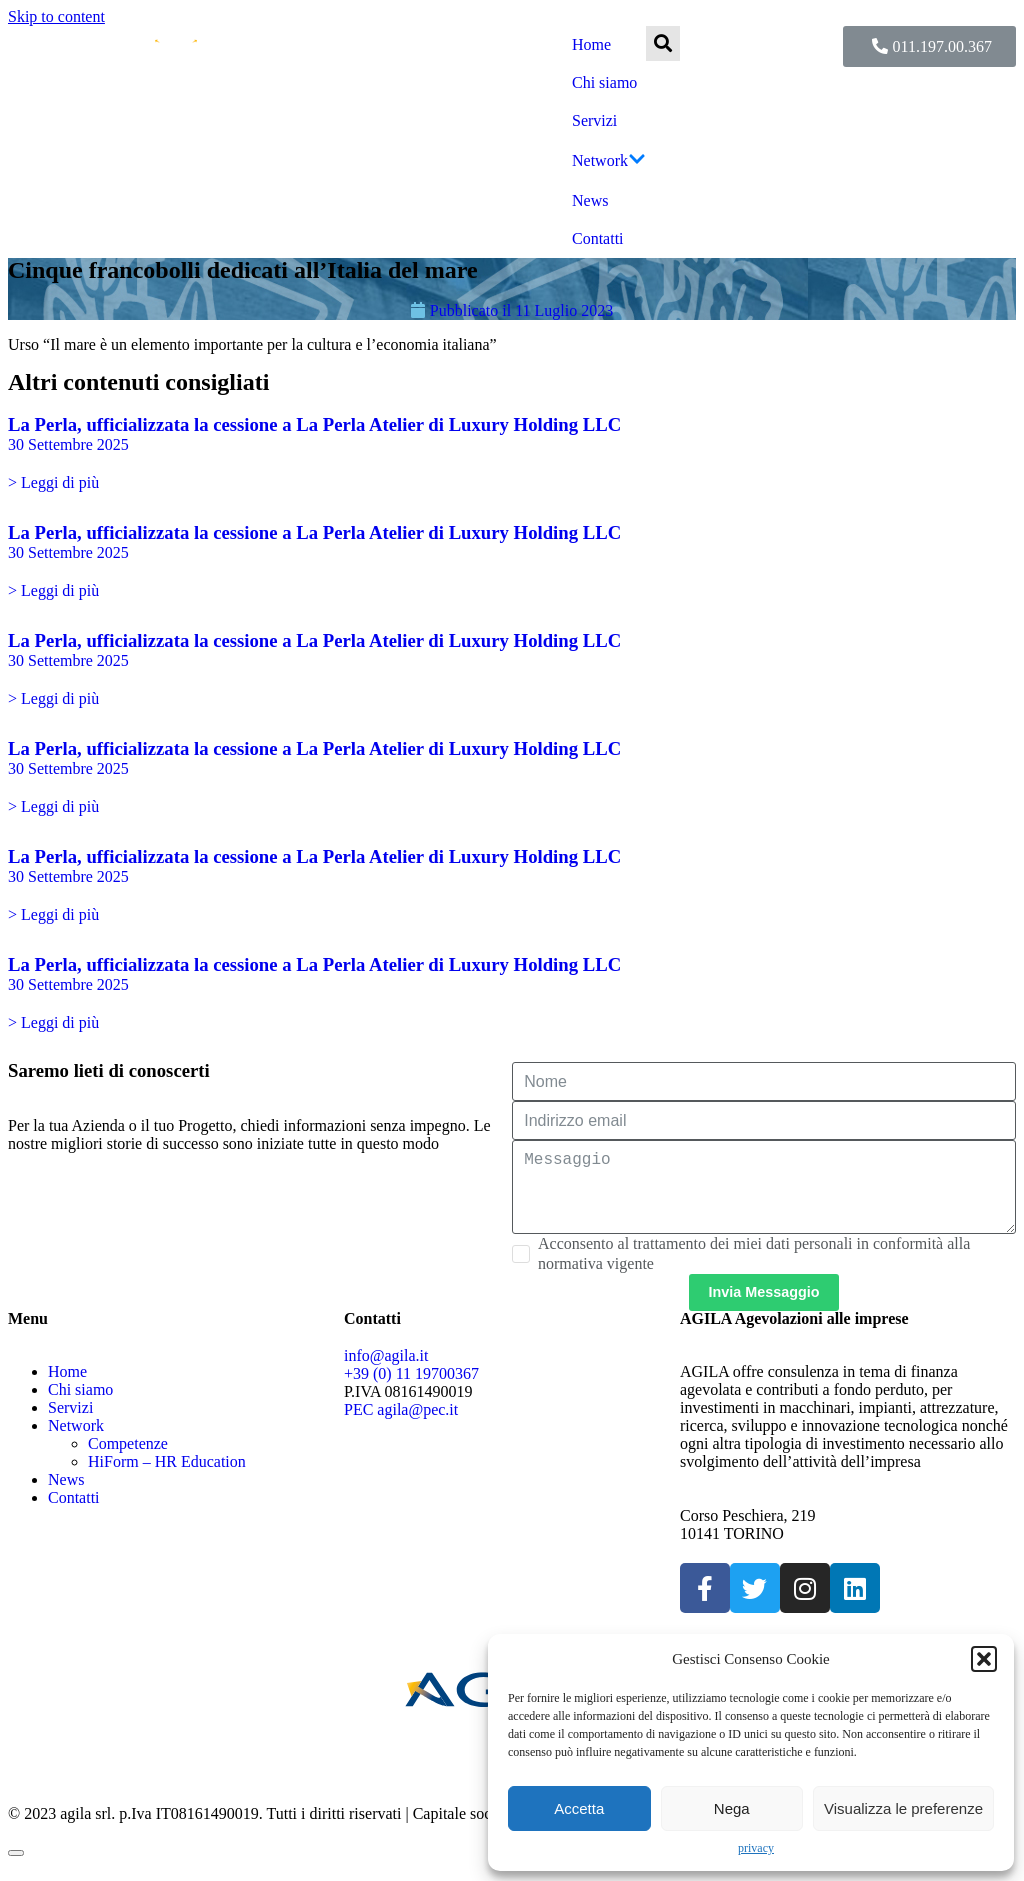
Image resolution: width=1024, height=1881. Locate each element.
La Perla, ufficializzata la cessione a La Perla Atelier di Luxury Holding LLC (314, 424)
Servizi (594, 120)
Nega (732, 1808)
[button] (984, 1659)
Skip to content (56, 16)
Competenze (128, 1459)
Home (591, 44)
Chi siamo (604, 82)
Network (609, 161)
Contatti (598, 238)
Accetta (579, 1808)
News (590, 200)
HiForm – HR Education (167, 1477)
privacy (756, 1848)
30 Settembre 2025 (68, 444)
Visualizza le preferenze (903, 1808)
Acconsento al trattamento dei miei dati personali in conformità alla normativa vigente (754, 1269)
